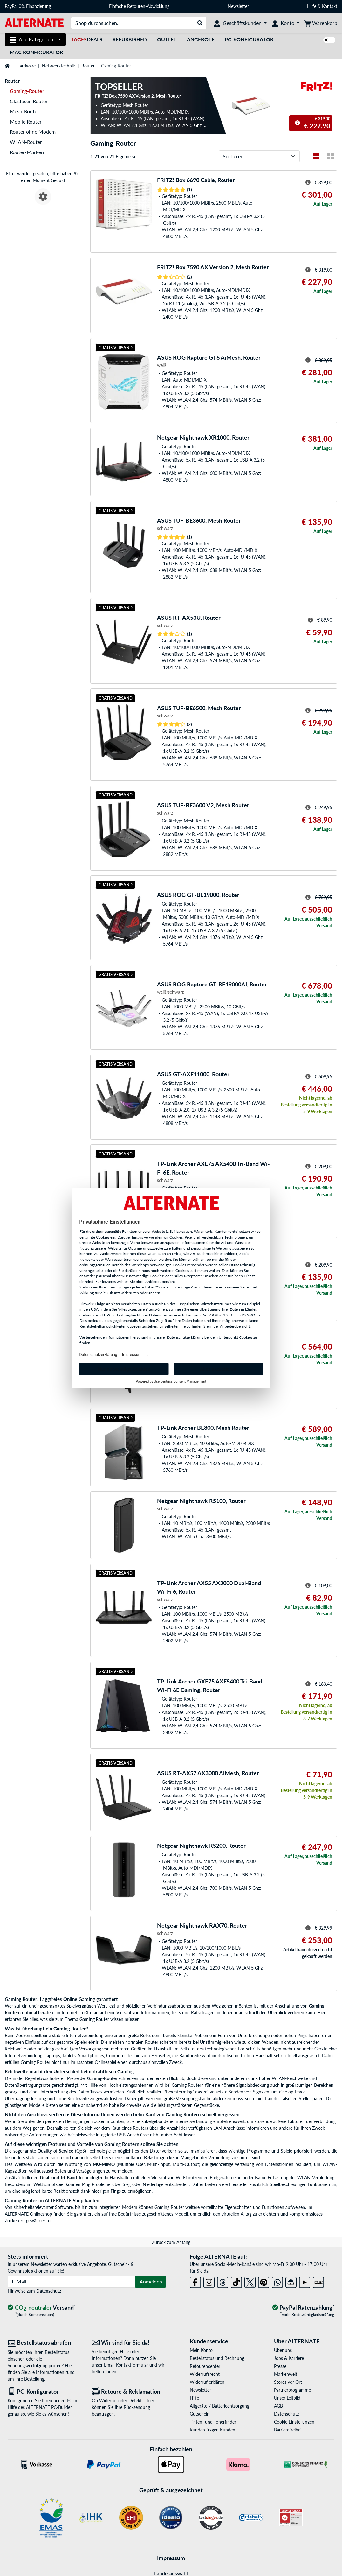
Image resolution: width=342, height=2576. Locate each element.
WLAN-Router (26, 142)
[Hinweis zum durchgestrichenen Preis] (297, 123)
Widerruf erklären (207, 2382)
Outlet (167, 39)
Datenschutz (48, 2291)
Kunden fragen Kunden (212, 2429)
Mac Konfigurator (36, 52)
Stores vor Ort (288, 2382)
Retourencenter (205, 2366)
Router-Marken (27, 152)
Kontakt (329, 6)
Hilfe (311, 6)
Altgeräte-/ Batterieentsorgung (219, 2406)
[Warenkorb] (320, 23)
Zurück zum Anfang (171, 2242)
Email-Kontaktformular (126, 2365)
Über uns (283, 2350)
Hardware (26, 65)
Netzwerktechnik (58, 65)
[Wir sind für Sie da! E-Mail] (129, 2342)
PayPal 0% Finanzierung (28, 6)
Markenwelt (285, 2374)
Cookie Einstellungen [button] (294, 2421)
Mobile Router (26, 121)
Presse (280, 2366)
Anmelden (151, 2281)
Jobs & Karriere (289, 2358)
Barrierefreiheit (288, 2429)
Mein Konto (201, 2350)
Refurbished (130, 39)
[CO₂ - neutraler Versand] (42, 2308)
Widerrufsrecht (205, 2374)
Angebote (201, 39)
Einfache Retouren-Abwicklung (139, 6)
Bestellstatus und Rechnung (217, 2358)
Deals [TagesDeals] (86, 39)
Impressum (171, 2557)
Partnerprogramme (292, 2390)
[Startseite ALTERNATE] (34, 22)
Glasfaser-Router (29, 101)
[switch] (329, 40)
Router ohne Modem (33, 132)
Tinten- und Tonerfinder (213, 2421)
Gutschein (199, 2414)
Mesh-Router (24, 111)
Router (88, 65)
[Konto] (285, 23)
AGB (278, 2406)
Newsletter (238, 6)
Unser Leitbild (287, 2398)
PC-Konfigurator (249, 39)
